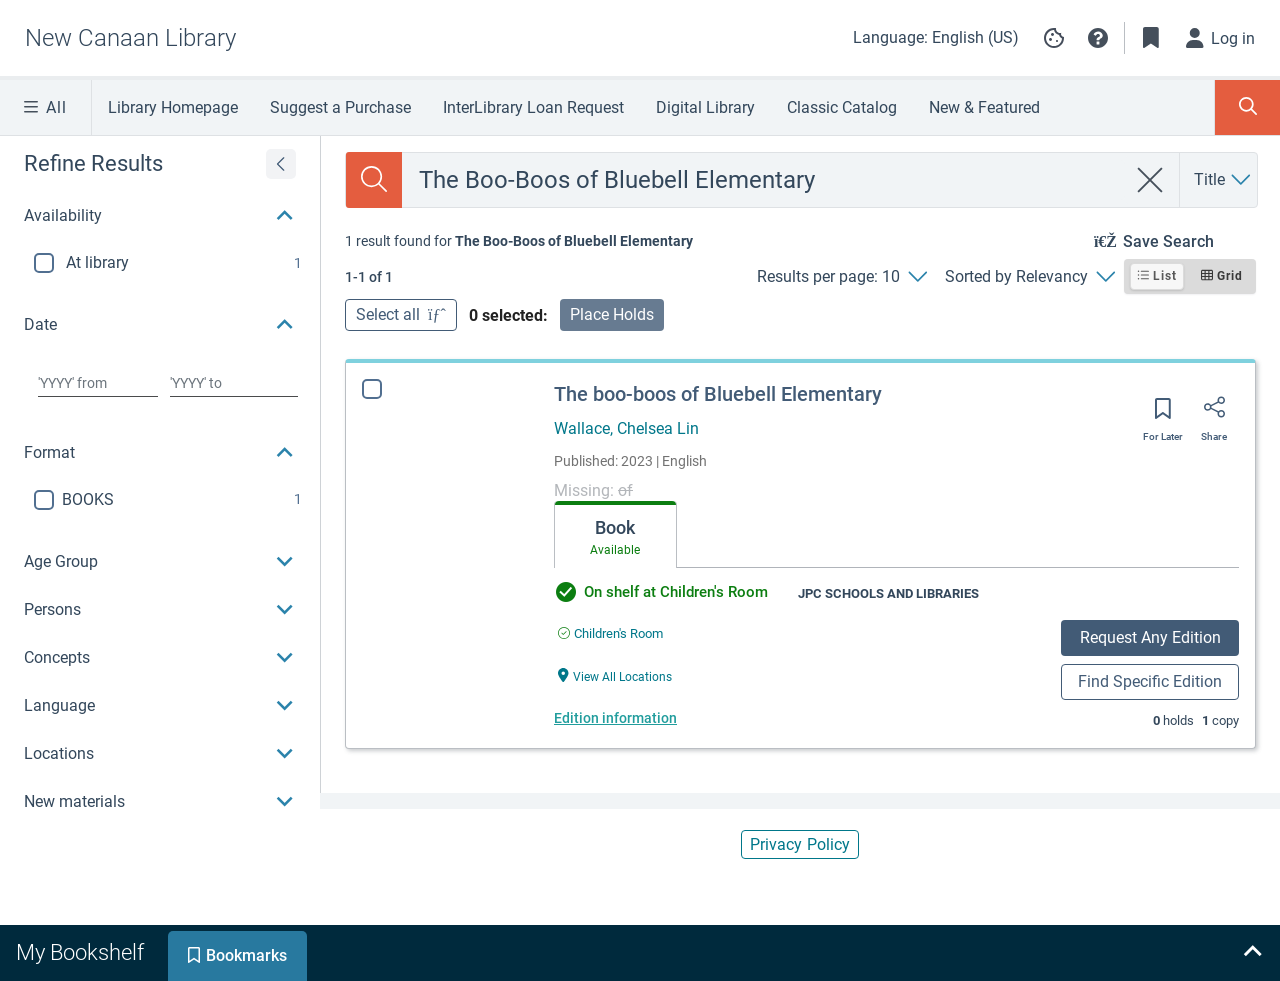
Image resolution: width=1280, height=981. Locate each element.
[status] (519, 241)
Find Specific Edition (1150, 681)
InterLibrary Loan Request (533, 107)
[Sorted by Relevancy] (1029, 277)
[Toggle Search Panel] (1247, 107)
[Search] (374, 180)
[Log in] (1221, 38)
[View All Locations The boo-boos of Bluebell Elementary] (615, 675)
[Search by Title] (1223, 180)
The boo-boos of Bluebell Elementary (718, 394)
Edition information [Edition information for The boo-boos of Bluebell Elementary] (615, 718)
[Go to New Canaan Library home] (130, 38)
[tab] (615, 535)
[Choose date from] (98, 383)
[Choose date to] (234, 383)
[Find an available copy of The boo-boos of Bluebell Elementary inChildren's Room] (610, 633)
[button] (1098, 38)
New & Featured (984, 107)
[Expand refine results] (281, 164)
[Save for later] (1163, 415)
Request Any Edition (1150, 637)
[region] (160, 481)
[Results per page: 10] (841, 277)
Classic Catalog (842, 107)
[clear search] (1150, 180)
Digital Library (705, 107)
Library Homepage (173, 107)
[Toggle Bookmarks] (1151, 38)
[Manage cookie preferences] (1054, 38)
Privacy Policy (800, 844)
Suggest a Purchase (340, 107)
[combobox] (764, 180)
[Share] (1214, 414)
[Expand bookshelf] (1252, 953)
